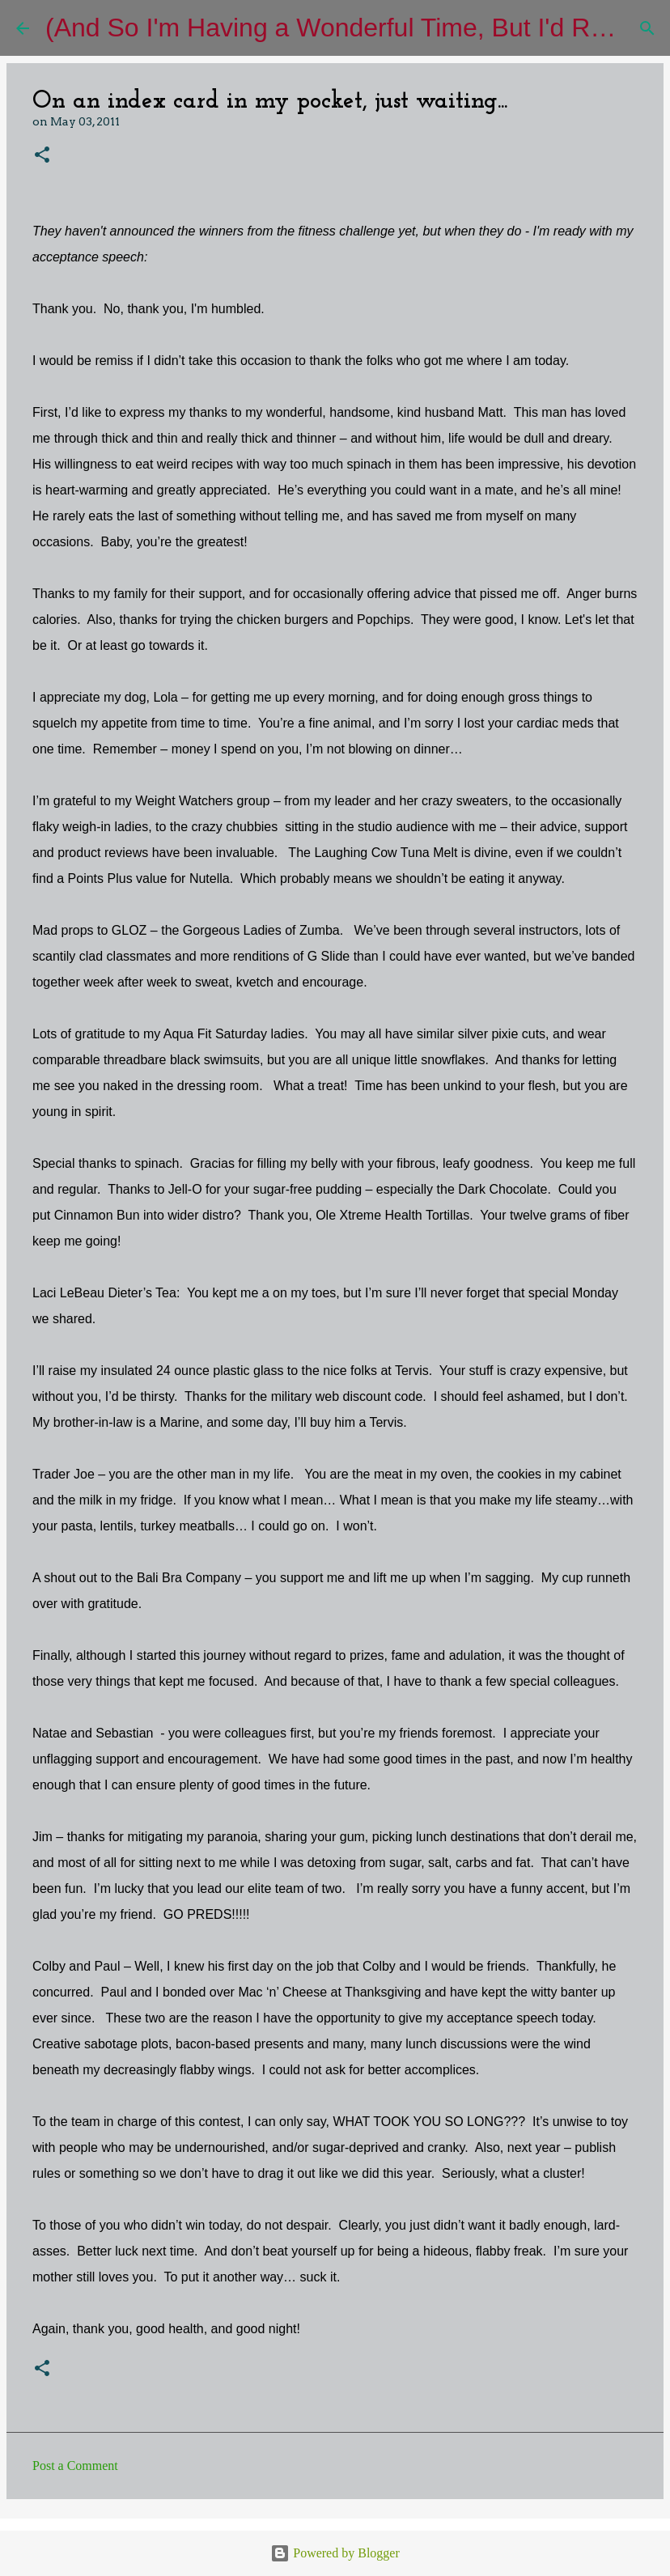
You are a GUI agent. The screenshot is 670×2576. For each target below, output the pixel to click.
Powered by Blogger (335, 2553)
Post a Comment (75, 2465)
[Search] (647, 28)
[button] (42, 156)
